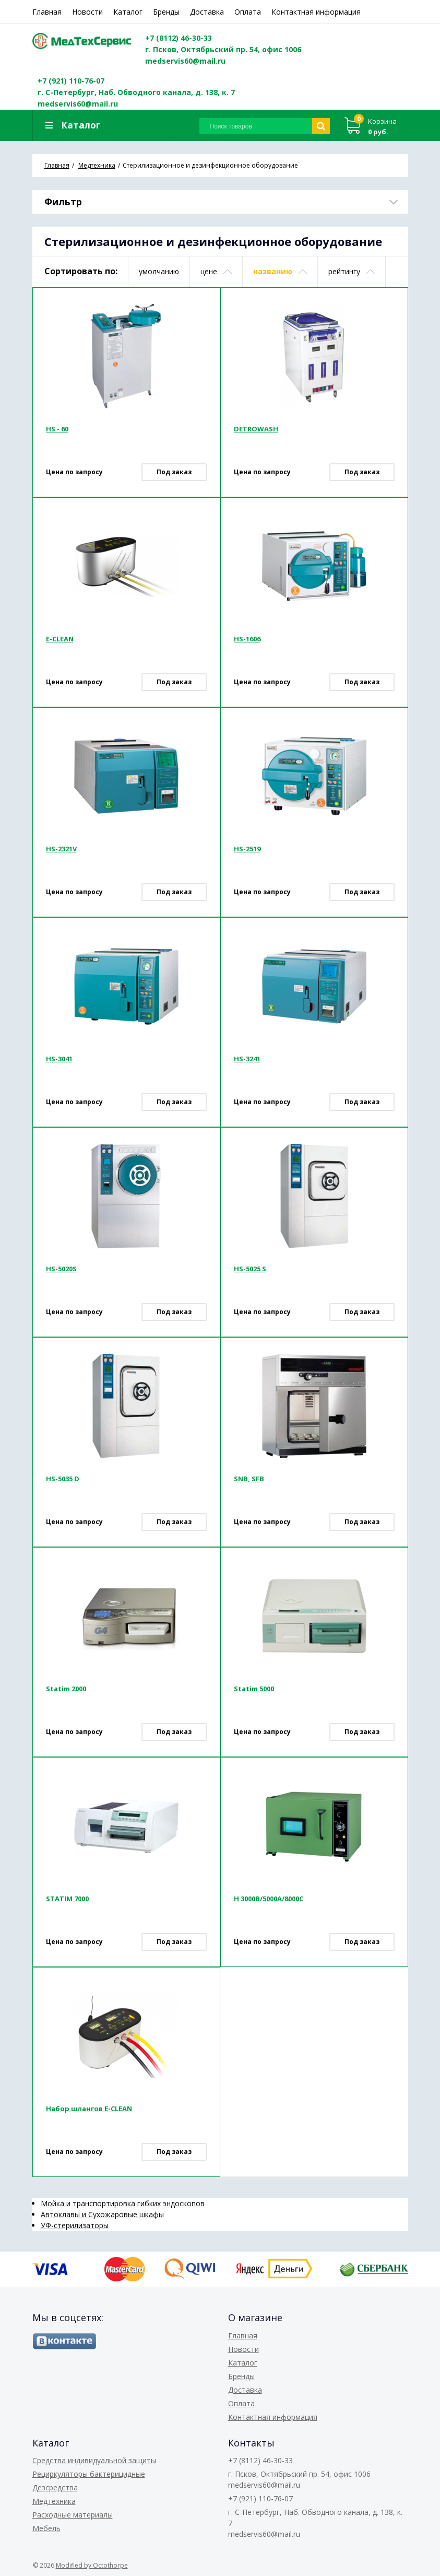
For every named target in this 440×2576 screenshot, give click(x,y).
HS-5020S (61, 1268)
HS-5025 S (250, 1268)
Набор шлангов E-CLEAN (89, 2108)
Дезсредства (55, 2487)
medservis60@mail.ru (186, 61)
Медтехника (54, 2501)
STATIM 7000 (67, 1898)
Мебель (46, 2528)
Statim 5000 (254, 1688)
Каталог (127, 12)
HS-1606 (247, 638)
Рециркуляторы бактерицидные (88, 2474)
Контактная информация (316, 12)
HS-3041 (59, 1058)
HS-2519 (247, 848)
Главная (47, 12)
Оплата (247, 12)
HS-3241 (247, 1058)
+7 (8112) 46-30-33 (179, 38)
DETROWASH (256, 429)
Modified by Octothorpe (92, 2565)
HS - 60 (57, 429)
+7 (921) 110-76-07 (71, 81)
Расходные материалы (72, 2515)
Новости (87, 12)
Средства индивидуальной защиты (94, 2460)
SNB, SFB (249, 1478)
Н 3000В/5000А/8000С (268, 1898)
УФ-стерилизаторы (75, 2225)
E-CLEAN (60, 638)
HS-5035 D (62, 1478)
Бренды (166, 12)
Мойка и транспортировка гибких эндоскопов (123, 2203)
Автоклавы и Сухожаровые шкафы (102, 2214)
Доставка (207, 12)
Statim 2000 (66, 1688)
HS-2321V (61, 848)
